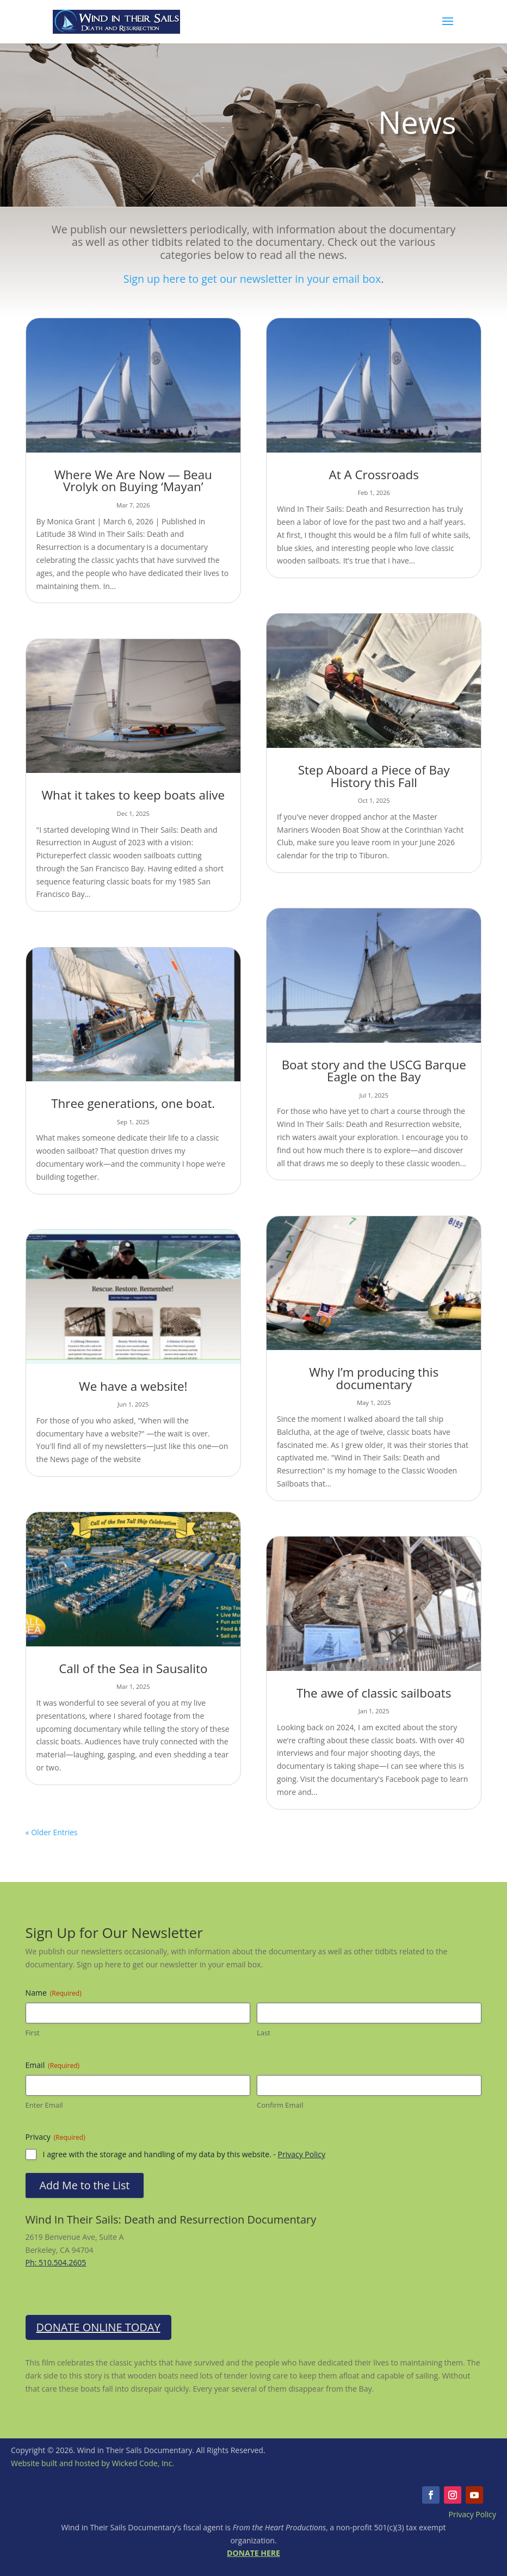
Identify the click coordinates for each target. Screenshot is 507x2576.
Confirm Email (280, 2105)
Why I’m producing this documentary (373, 1378)
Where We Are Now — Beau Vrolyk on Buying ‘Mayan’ (133, 480)
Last (263, 2033)
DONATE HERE (253, 2553)
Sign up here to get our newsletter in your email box (252, 278)
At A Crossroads (373, 474)
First (33, 2033)
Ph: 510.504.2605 (56, 2262)
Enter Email (44, 2105)
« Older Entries (52, 1832)
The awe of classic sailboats (374, 1693)
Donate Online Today (98, 2327)
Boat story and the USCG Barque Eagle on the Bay (374, 1070)
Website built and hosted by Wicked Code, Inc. (92, 2463)
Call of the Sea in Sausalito (133, 1668)
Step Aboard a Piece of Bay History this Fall (374, 775)
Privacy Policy (301, 2154)
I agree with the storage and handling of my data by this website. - (184, 2154)
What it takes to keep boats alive (133, 795)
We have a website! (133, 1386)
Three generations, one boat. (133, 1103)
